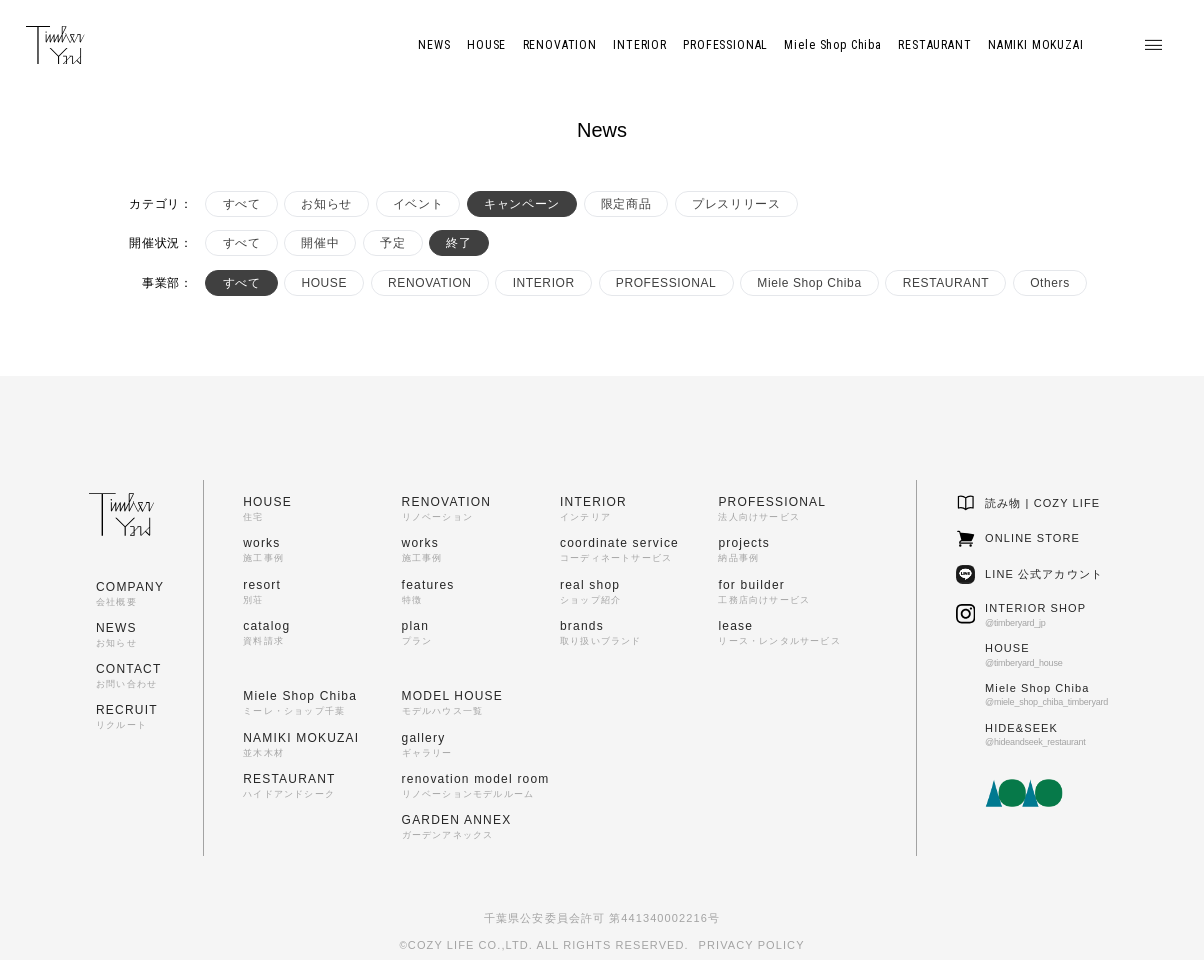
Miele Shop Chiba (809, 283)
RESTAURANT (946, 283)
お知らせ (326, 204)
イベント (418, 204)
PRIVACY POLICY (752, 945)
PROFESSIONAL (666, 283)
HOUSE (324, 283)
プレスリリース (736, 204)
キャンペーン (522, 204)
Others (1050, 283)
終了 (458, 243)
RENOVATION (430, 283)
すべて (242, 204)
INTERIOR (544, 283)
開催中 (320, 243)
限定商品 (626, 204)
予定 (392, 243)
